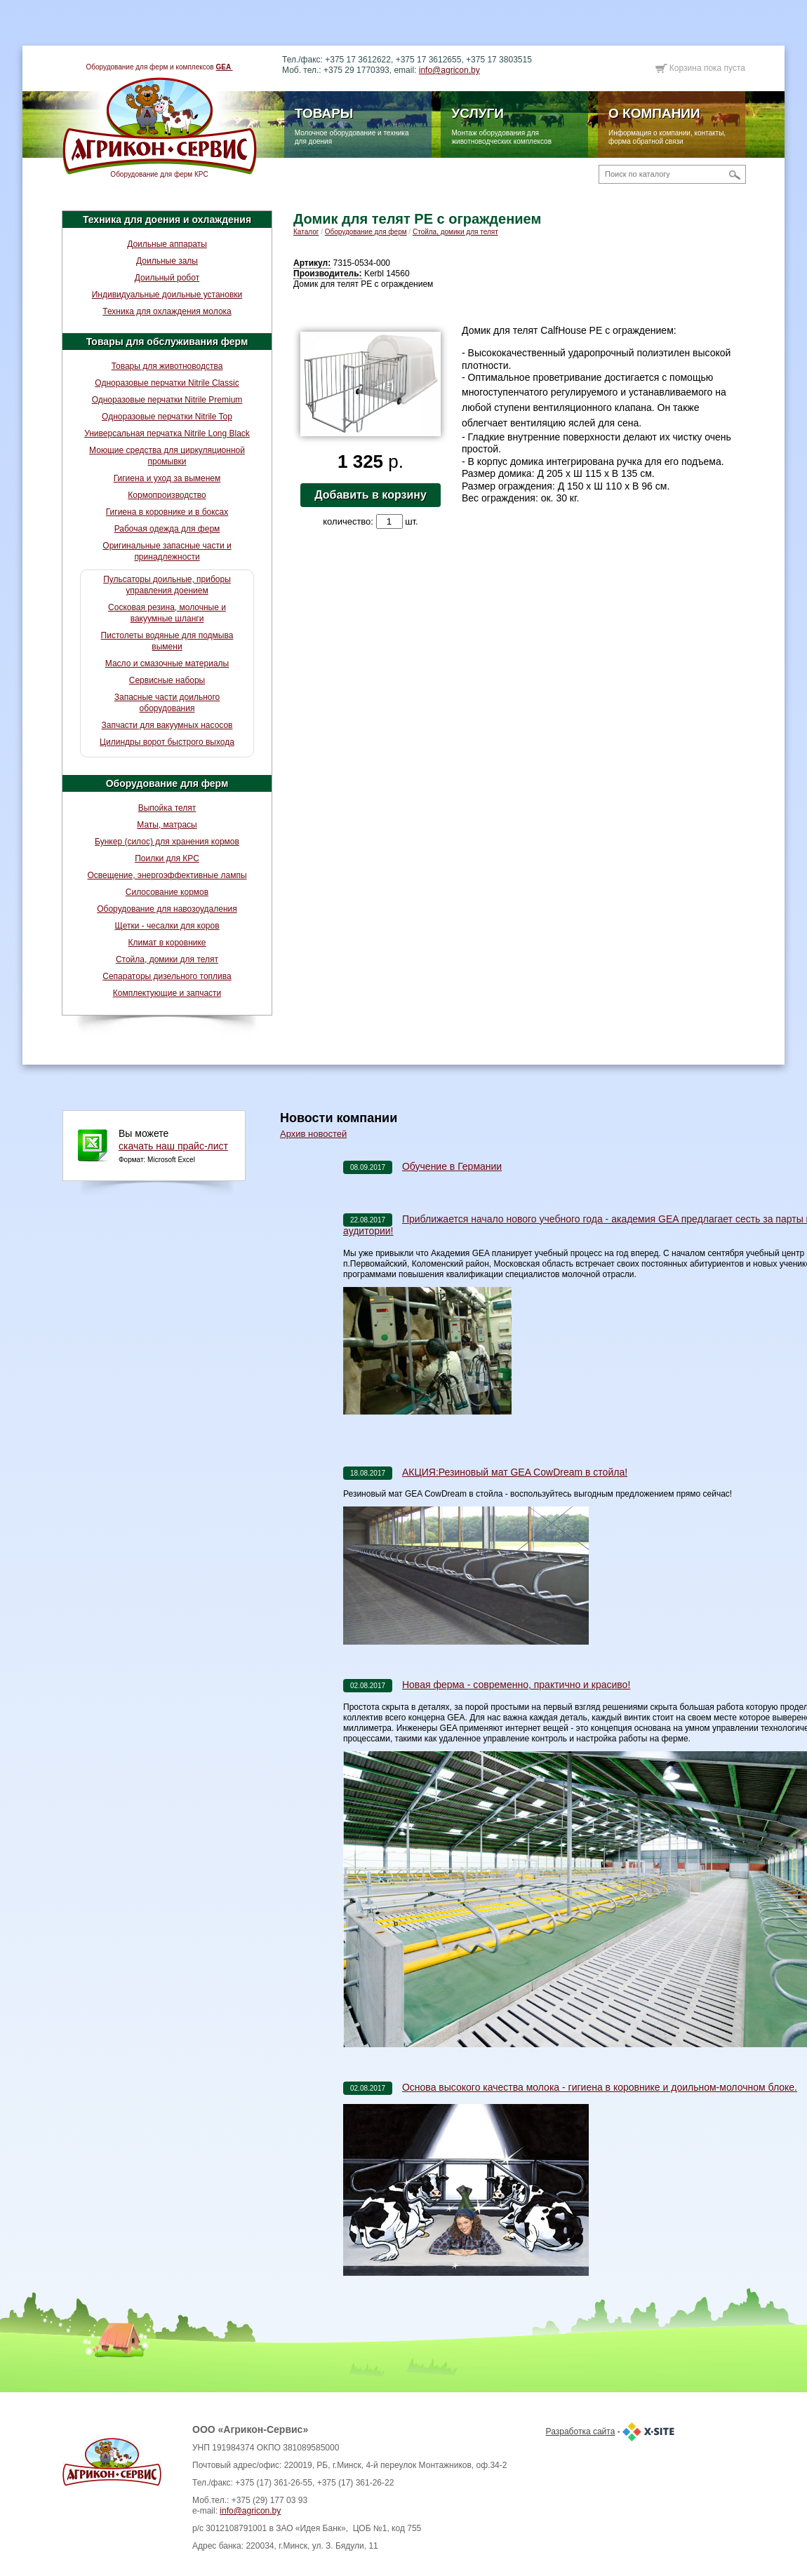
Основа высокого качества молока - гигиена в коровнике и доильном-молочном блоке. (599, 2087)
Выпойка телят (167, 808)
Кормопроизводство (167, 495)
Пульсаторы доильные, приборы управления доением (167, 584)
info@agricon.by (449, 70)
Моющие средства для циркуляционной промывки (167, 455)
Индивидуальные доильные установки (167, 294)
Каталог (306, 232)
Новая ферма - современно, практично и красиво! (516, 1684)
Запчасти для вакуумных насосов (166, 725)
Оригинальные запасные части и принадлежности (166, 551)
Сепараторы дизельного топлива (166, 976)
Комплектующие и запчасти (167, 993)
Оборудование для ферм (167, 783)
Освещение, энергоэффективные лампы (166, 875)
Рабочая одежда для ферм (167, 529)
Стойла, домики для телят (167, 959)
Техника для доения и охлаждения (167, 219)
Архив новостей (313, 1133)
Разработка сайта (580, 2431)
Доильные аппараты (167, 244)
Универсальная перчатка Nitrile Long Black (167, 433)
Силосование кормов (167, 892)
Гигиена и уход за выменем (167, 478)
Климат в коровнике (167, 943)
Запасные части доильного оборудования (167, 702)
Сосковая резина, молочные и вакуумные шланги (167, 612)
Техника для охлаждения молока (167, 311)
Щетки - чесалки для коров (166, 926)
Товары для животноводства (167, 366)
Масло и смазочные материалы (167, 663)
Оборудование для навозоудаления (167, 909)
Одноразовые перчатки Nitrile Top (167, 417)
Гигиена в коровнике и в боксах (167, 512)
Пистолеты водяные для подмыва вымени (167, 641)
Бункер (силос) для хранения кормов (167, 842)
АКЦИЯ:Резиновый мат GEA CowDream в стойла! (514, 1472)
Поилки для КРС (167, 858)
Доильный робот (167, 278)
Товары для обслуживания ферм (167, 341)
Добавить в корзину (370, 495)
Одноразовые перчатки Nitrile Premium (167, 400)
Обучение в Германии (452, 1166)
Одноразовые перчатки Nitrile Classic (167, 383)
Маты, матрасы (166, 825)
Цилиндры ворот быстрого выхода (167, 742)
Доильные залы (167, 261)
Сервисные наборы (167, 680)
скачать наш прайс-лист (173, 1146)
